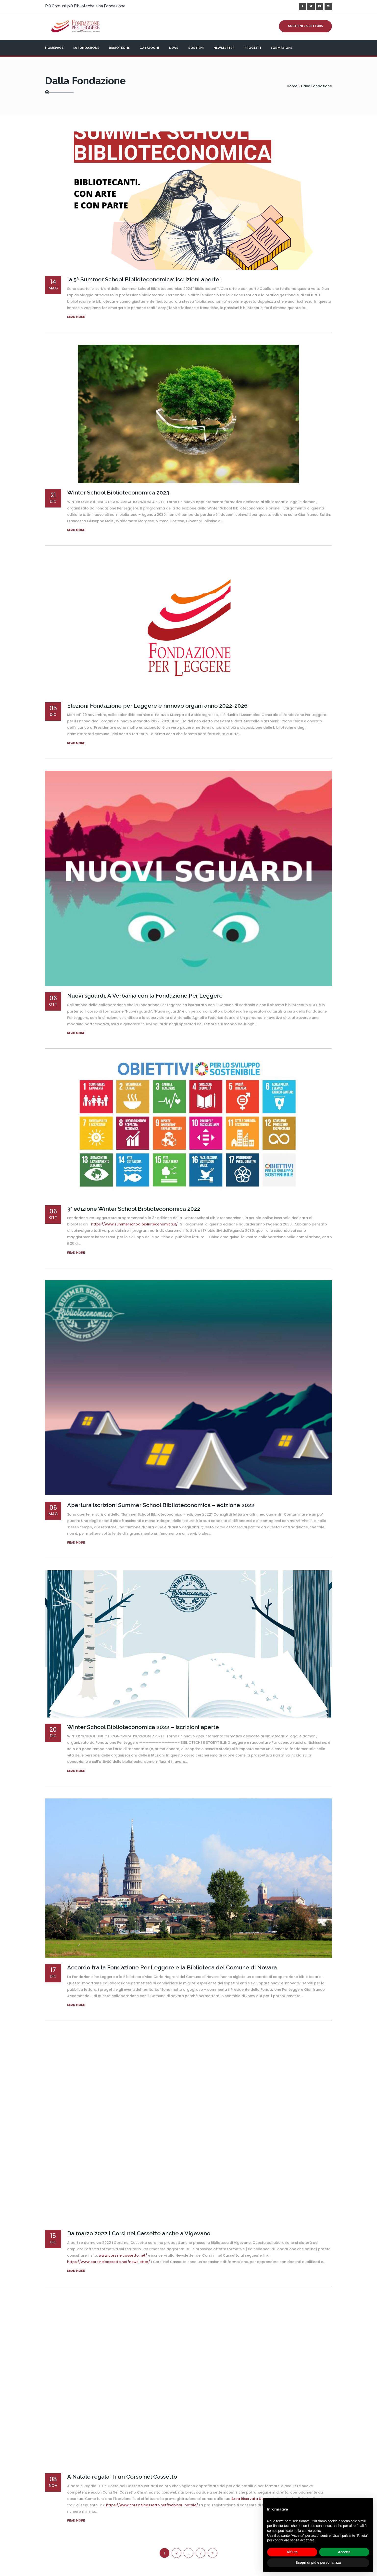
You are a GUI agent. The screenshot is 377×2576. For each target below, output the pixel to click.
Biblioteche (119, 47)
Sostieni (196, 47)
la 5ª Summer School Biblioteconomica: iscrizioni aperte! (144, 279)
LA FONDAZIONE (86, 47)
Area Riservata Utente (251, 2498)
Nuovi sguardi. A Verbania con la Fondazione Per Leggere (145, 995)
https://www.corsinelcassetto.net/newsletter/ (108, 2261)
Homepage (54, 47)
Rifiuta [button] (292, 2552)
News (173, 47)
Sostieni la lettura (305, 26)
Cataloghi (149, 47)
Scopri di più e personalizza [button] (318, 2562)
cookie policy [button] (311, 2531)
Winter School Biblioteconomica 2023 (118, 492)
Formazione (281, 47)
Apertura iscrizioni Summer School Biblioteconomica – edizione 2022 (160, 1505)
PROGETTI (252, 47)
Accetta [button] (344, 2552)
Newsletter (224, 47)
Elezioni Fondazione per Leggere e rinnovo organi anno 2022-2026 (157, 705)
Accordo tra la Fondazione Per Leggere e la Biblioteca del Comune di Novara (172, 1967)
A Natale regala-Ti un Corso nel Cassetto (122, 2476)
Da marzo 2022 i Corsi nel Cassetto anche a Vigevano (138, 2233)
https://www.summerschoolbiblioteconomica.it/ (134, 1224)
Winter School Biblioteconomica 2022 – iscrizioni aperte (143, 1727)
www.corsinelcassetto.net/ (123, 2255)
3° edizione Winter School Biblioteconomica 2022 (133, 1208)
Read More (76, 316)
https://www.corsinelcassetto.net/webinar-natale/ (152, 2505)
